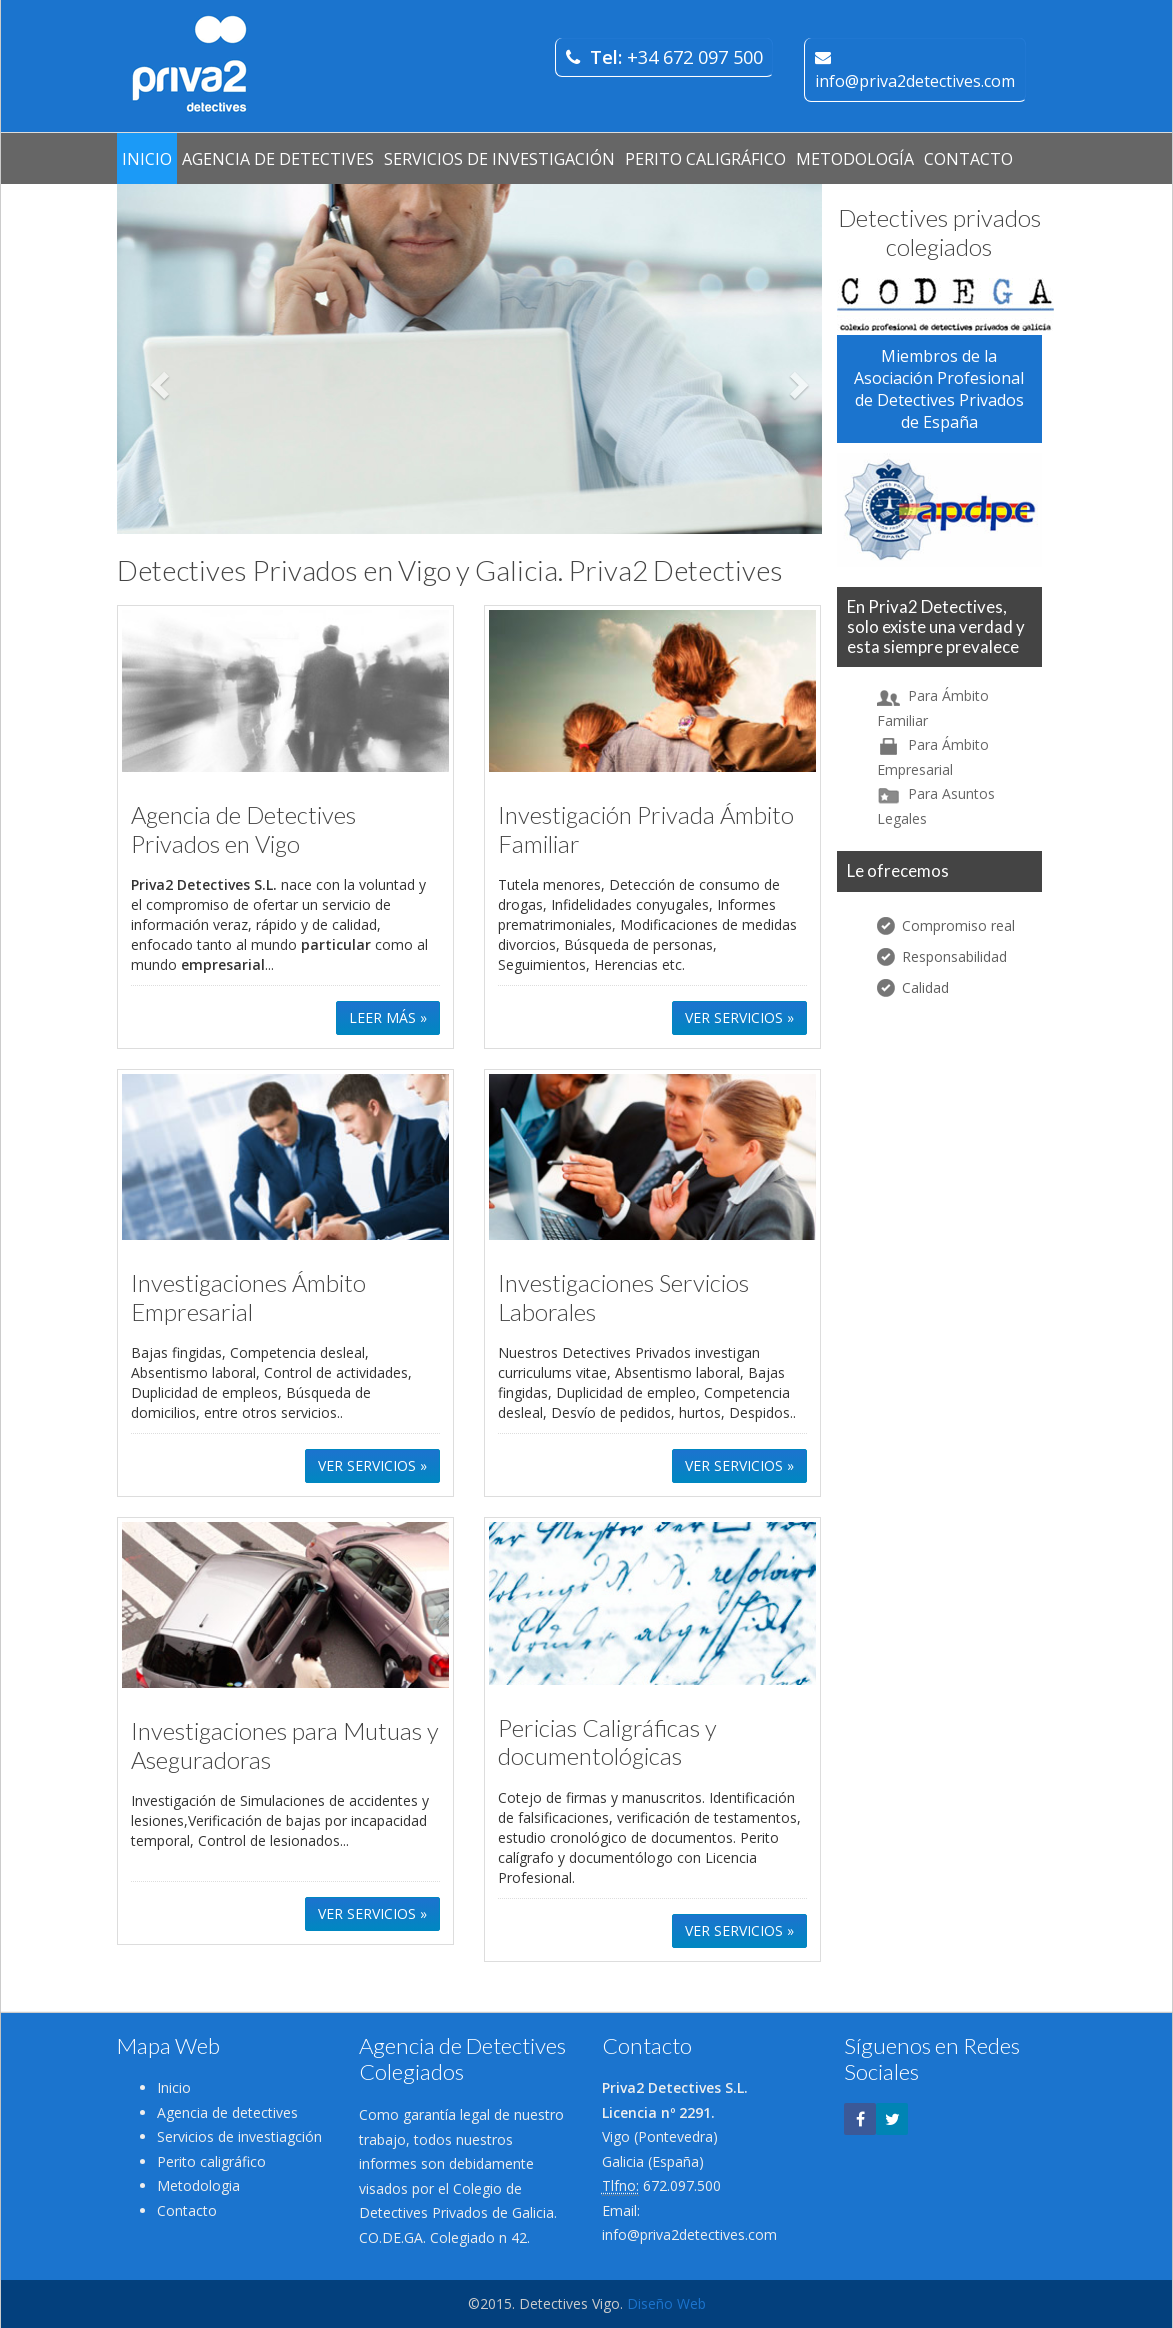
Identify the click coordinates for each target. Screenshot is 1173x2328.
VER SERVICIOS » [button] (739, 1017)
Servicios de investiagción (239, 2136)
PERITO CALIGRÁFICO (705, 159)
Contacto (187, 2210)
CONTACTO (968, 159)
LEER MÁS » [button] (388, 1017)
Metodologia (198, 2185)
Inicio (174, 2087)
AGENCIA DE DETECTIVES (278, 159)
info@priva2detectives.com (689, 2234)
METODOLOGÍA (855, 159)
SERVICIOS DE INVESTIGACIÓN (499, 159)
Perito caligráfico (211, 2161)
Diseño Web (666, 2303)
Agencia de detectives (227, 2112)
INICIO (147, 159)
